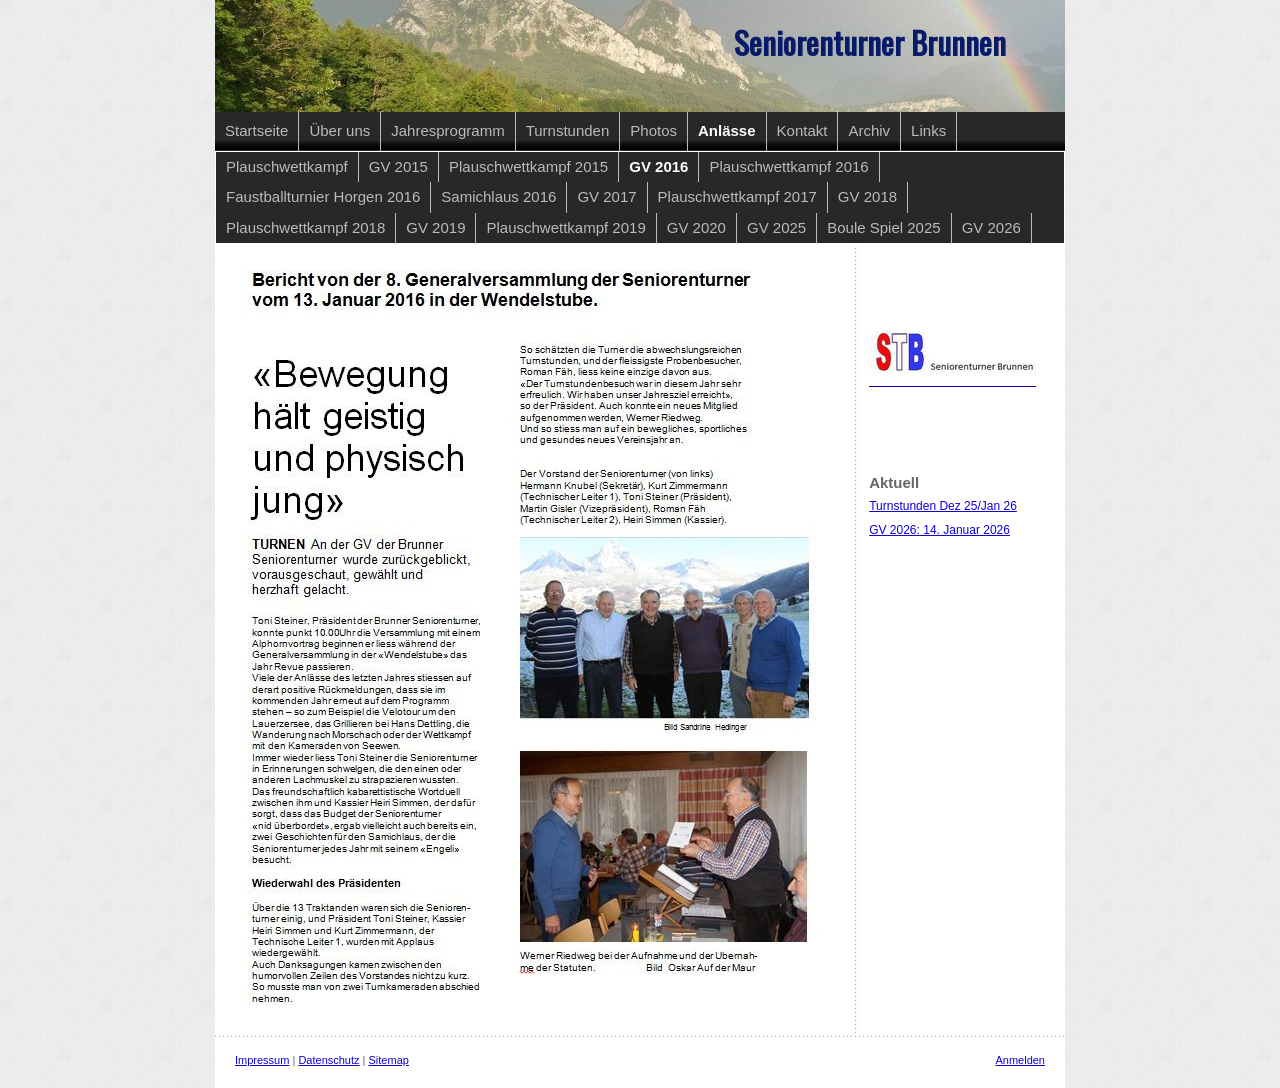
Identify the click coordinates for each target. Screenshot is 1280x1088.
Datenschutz (328, 1060)
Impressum (262, 1060)
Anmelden (1020, 1060)
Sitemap (389, 1060)
